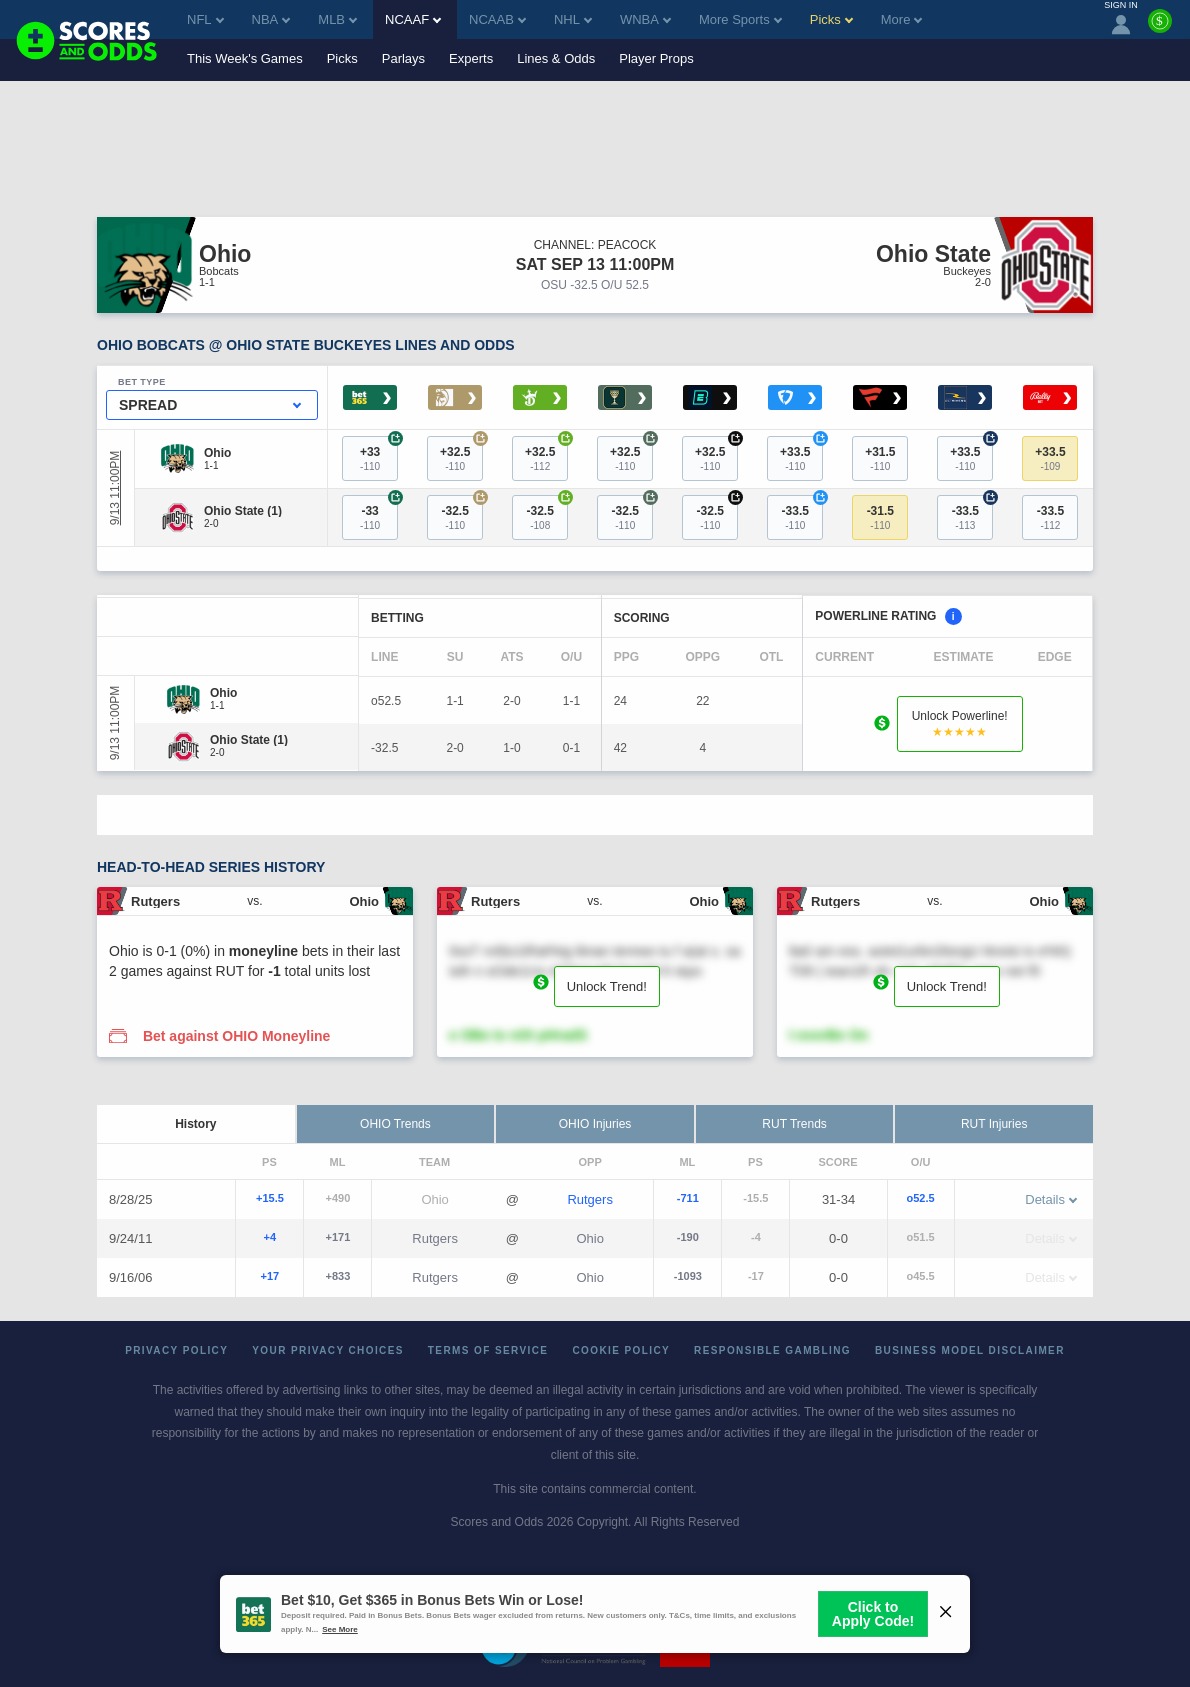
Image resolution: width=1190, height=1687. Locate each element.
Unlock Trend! (607, 986)
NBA (271, 19)
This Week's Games (245, 58)
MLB (337, 19)
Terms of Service (488, 1350)
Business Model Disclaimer (970, 1350)
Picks (342, 58)
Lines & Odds (556, 58)
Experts (471, 58)
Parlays (403, 58)
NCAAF (413, 19)
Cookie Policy (621, 1350)
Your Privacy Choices (328, 1350)
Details (1051, 1199)
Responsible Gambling (772, 1350)
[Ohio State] (243, 511)
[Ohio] (217, 453)
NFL (205, 19)
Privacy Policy (176, 1350)
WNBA (645, 19)
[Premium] (1160, 29)
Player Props (656, 58)
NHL (573, 19)
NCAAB (497, 19)
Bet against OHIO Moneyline (236, 1036)
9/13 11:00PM (115, 488)
